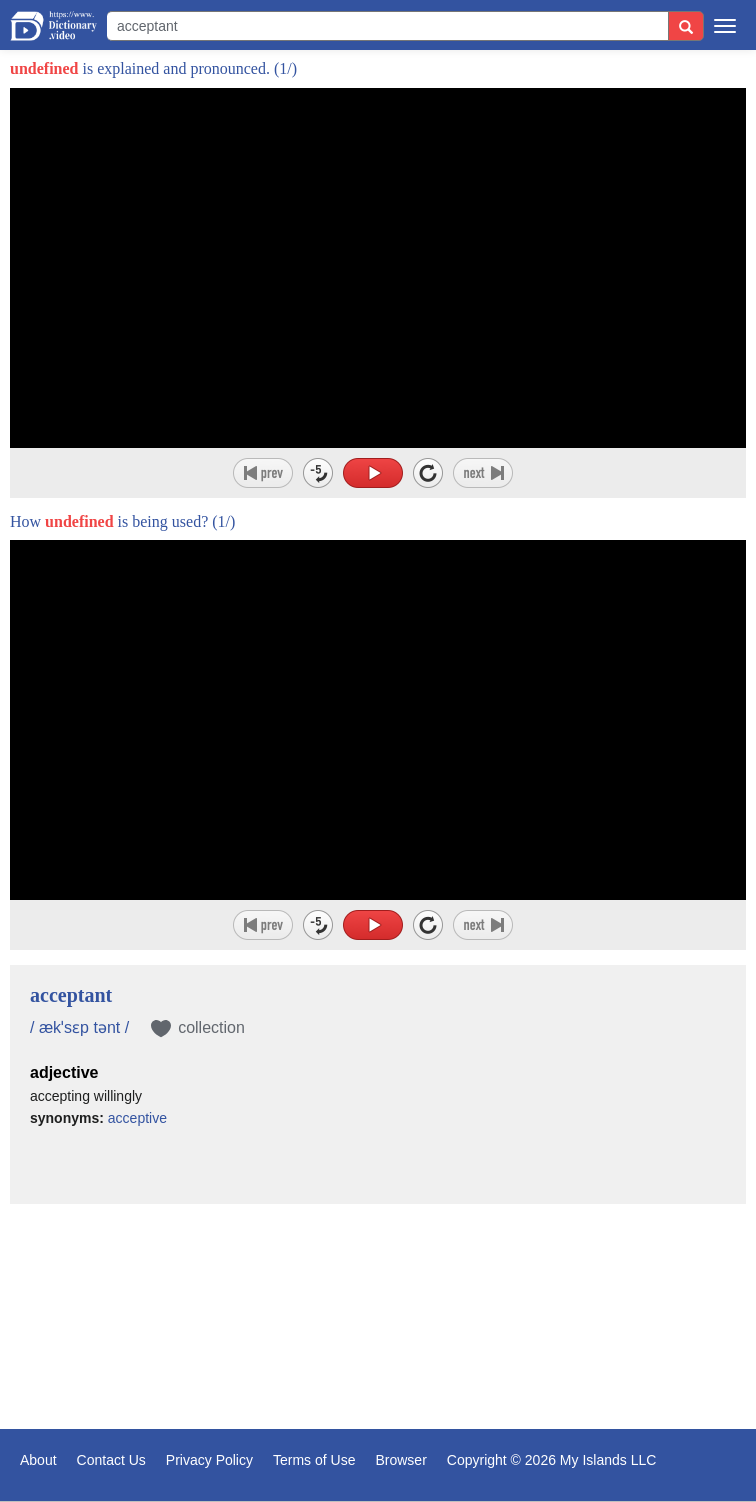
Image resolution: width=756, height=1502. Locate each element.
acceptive (137, 1118)
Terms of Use (314, 1460)
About (38, 1460)
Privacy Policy (209, 1460)
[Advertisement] (378, 1319)
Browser (400, 1460)
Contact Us (111, 1460)
